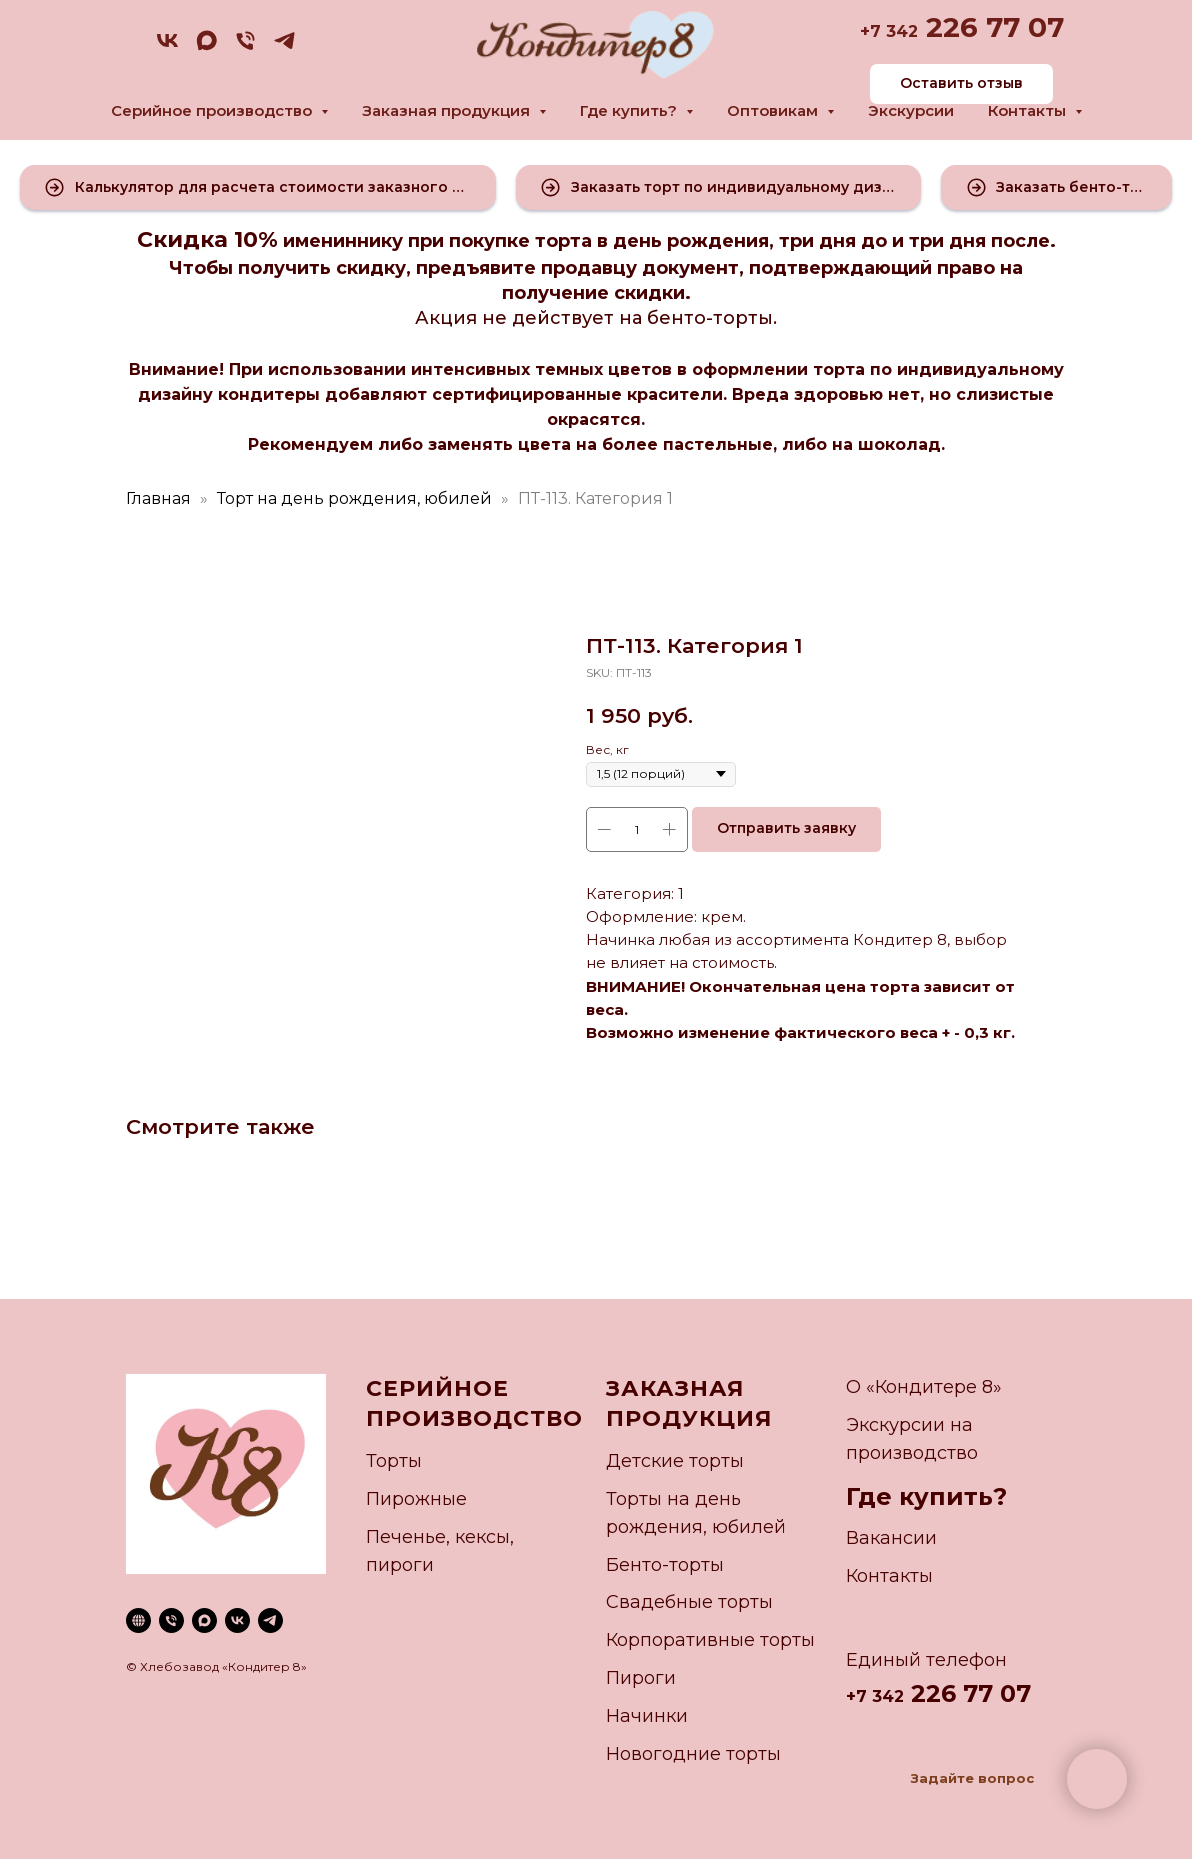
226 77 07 (991, 27)
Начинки (647, 1716)
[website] (138, 1620)
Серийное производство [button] (213, 110)
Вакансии (891, 1538)
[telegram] (284, 47)
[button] (258, 187)
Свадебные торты (689, 1602)
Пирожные (416, 1499)
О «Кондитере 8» (924, 1387)
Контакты (889, 1576)
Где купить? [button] (630, 110)
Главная (158, 498)
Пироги (641, 1678)
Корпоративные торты (710, 1640)
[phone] (245, 47)
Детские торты (675, 1461)
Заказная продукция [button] (448, 110)
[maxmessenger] (206, 47)
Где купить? (926, 1496)
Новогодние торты (693, 1754)
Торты (394, 1461)
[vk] (167, 47)
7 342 (894, 31)
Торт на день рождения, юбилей (354, 498)
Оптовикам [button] (774, 110)
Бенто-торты (665, 1565)
